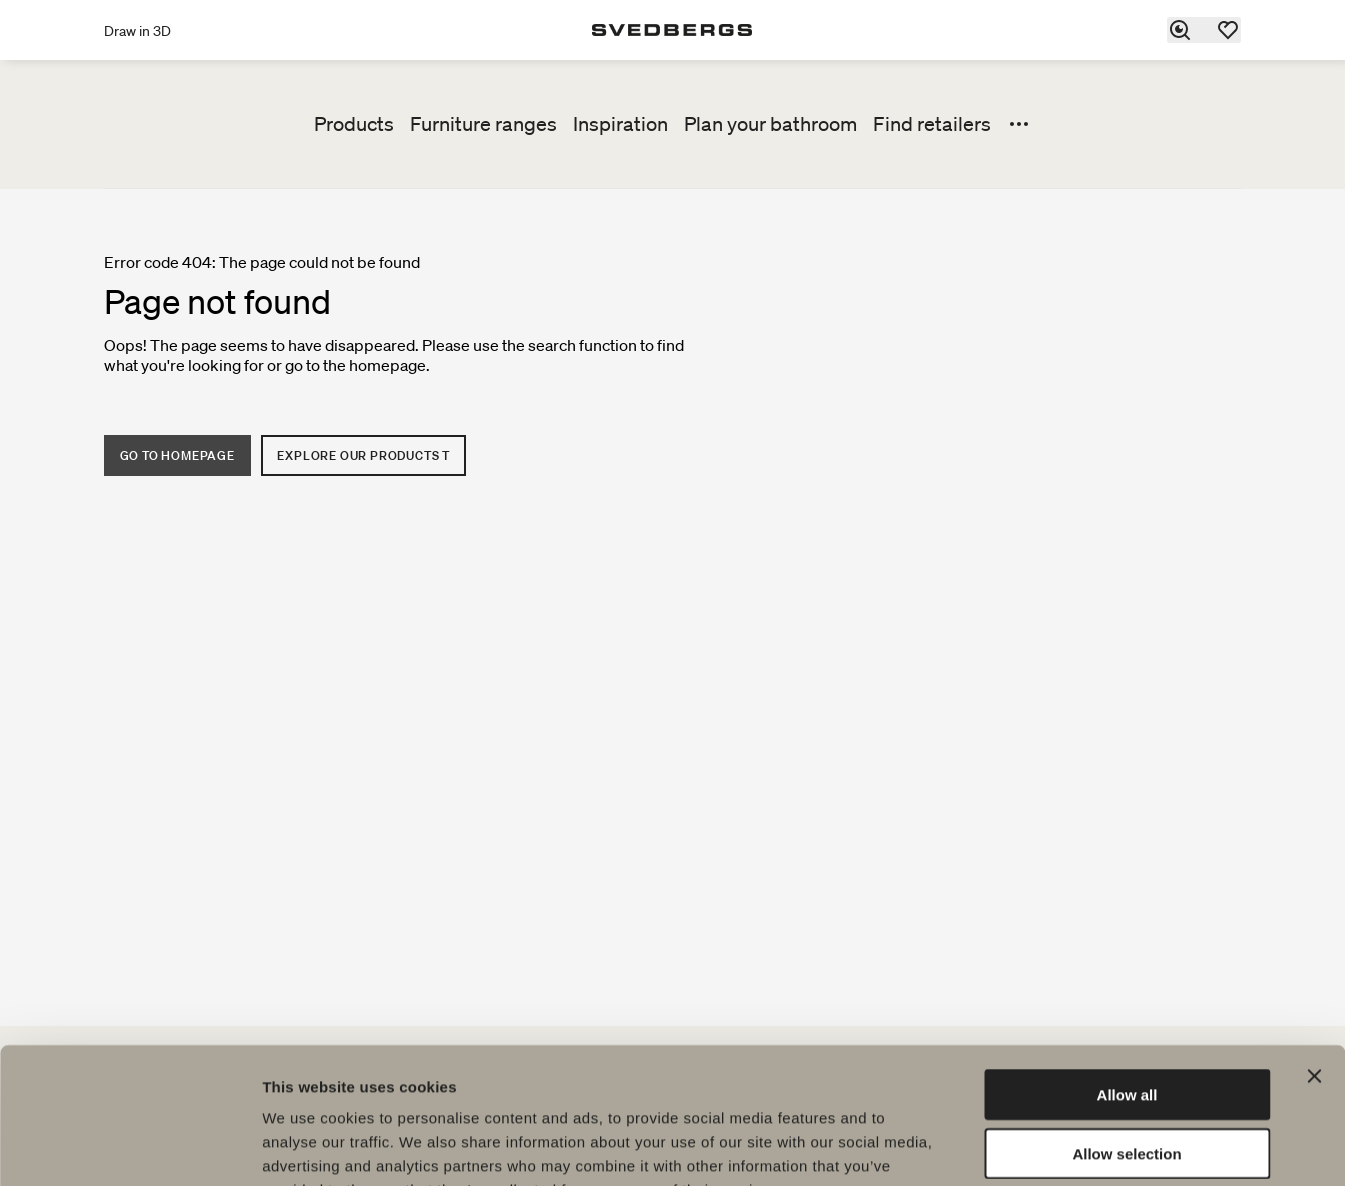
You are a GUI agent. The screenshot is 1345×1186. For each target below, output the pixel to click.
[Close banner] (1314, 952)
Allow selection (1126, 1029)
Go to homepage (177, 455)
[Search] (1181, 30)
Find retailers (932, 124)
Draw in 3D (137, 31)
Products (354, 124)
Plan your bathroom (770, 124)
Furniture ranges (483, 124)
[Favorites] (1229, 30)
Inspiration (620, 124)
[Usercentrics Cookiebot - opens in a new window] (129, 1147)
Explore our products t (364, 455)
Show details (1049, 1146)
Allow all (1127, 970)
